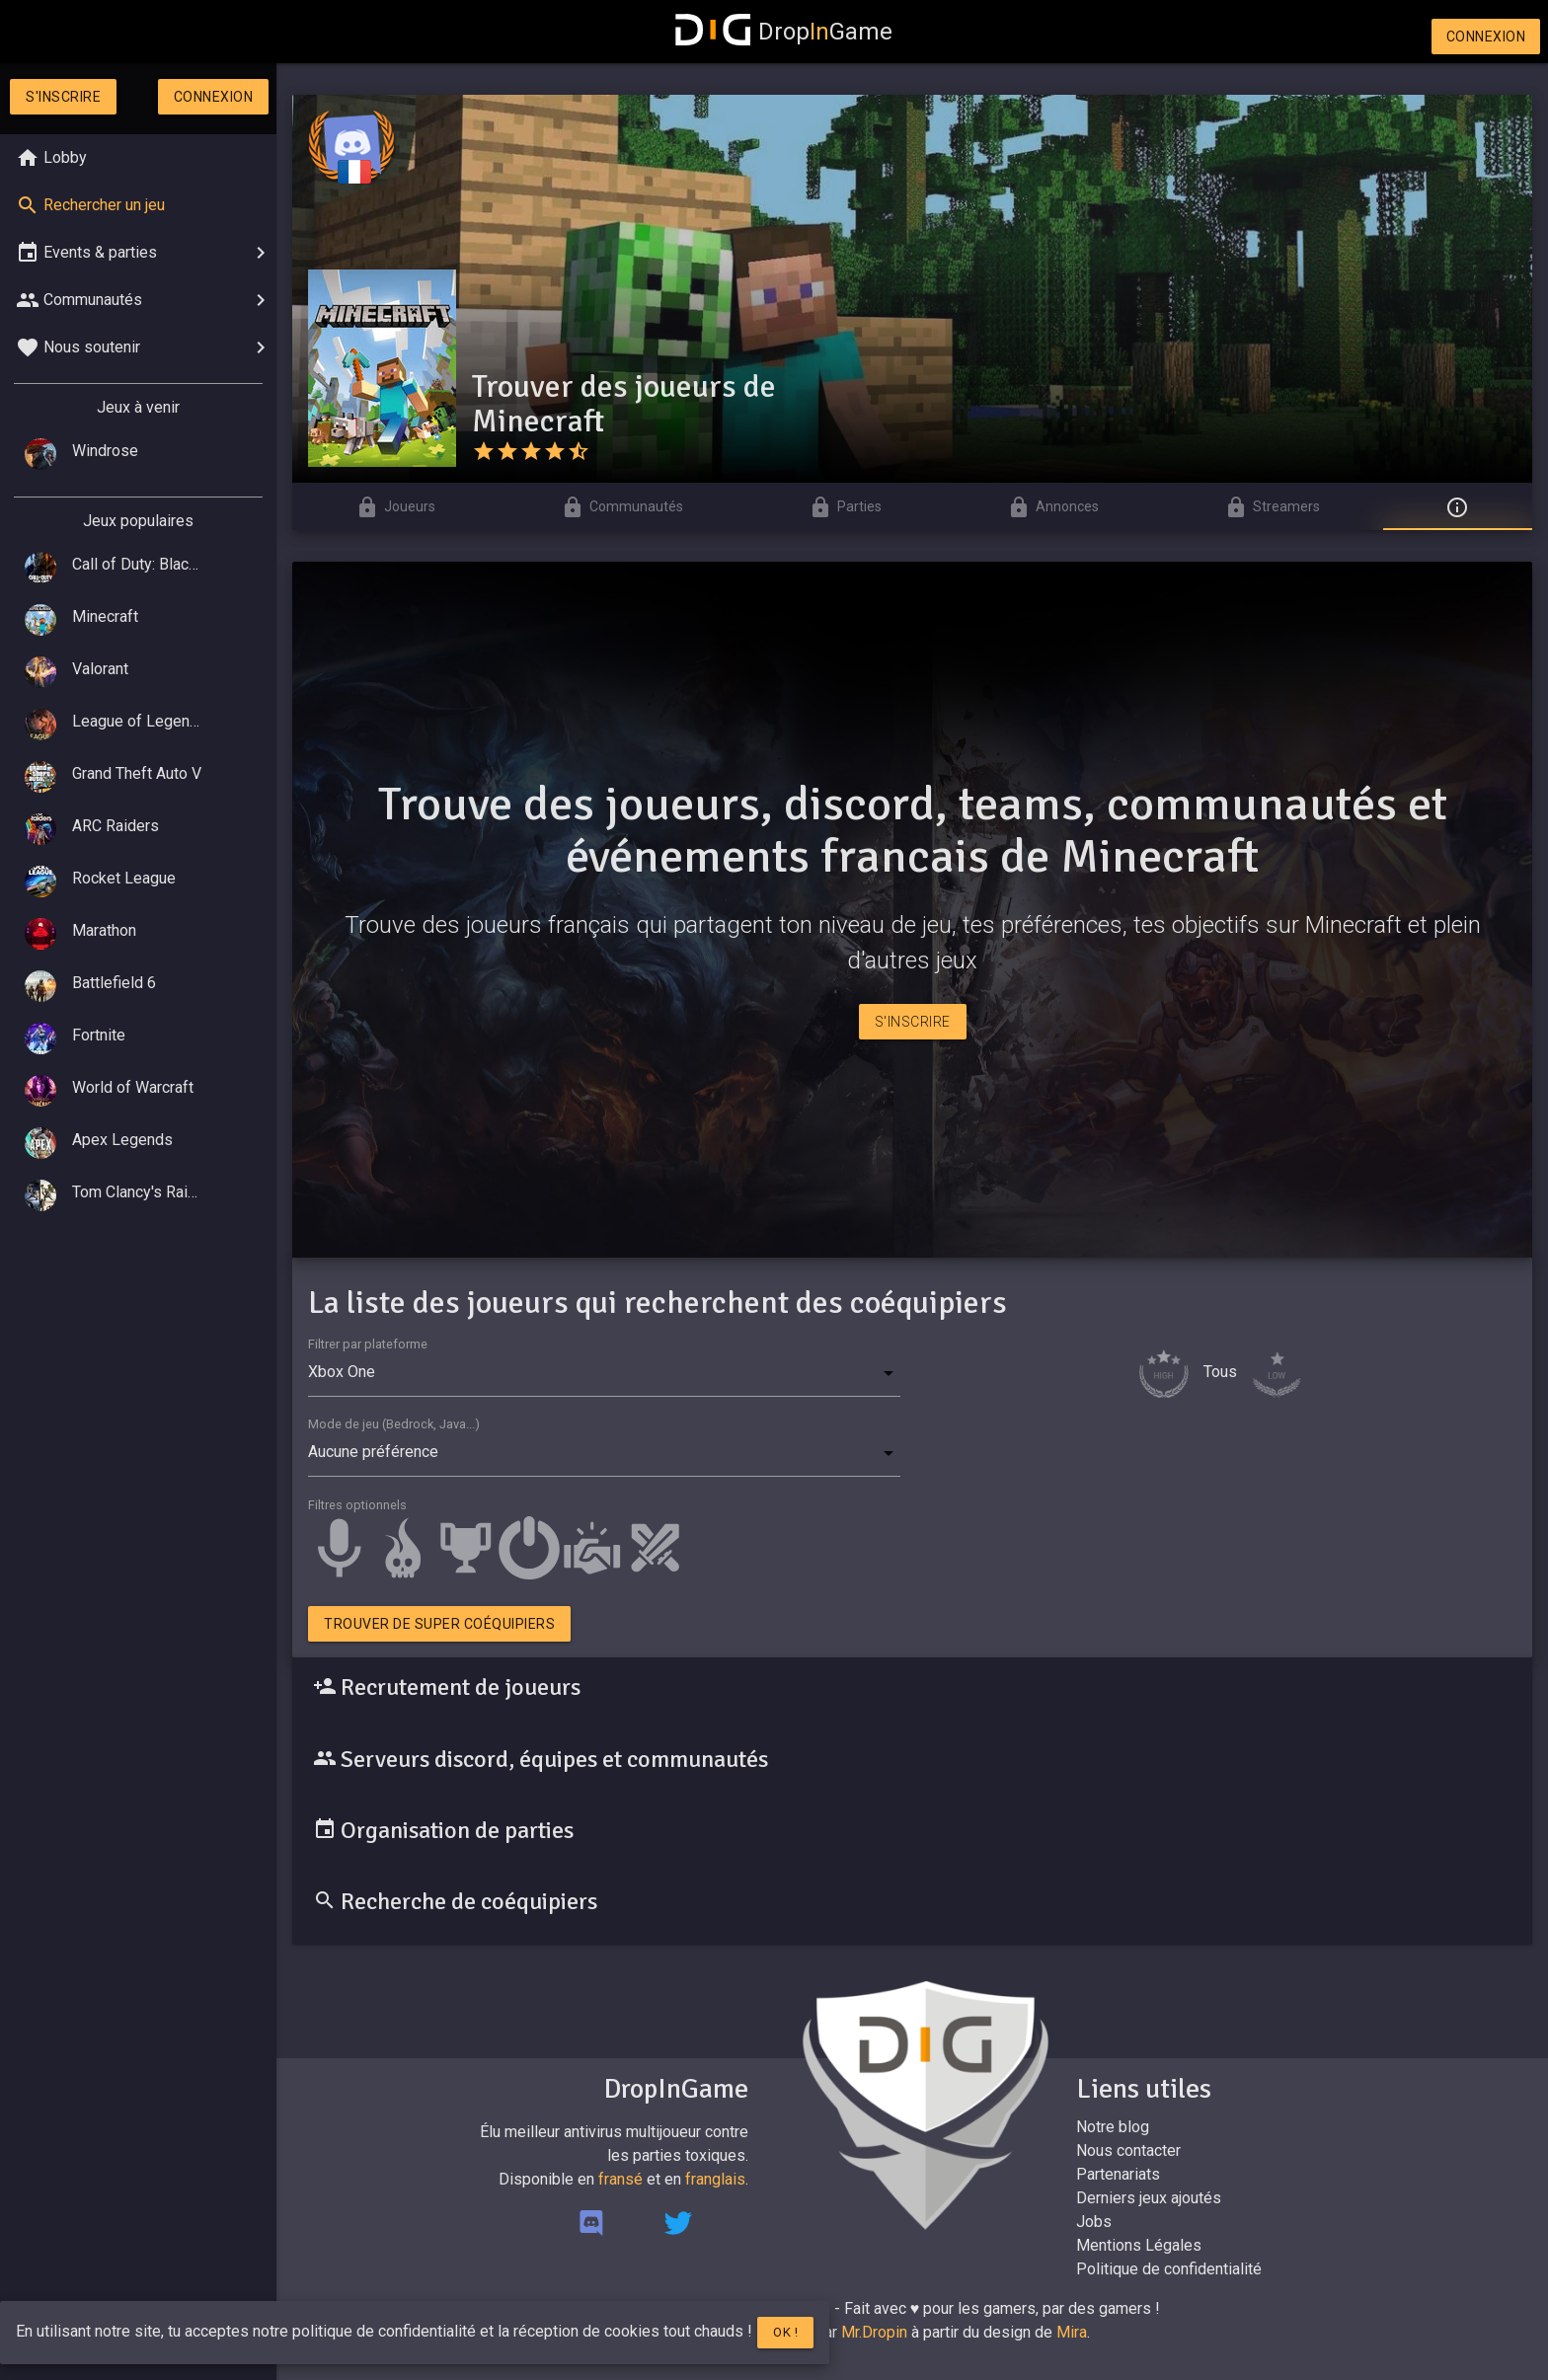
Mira (1071, 2332)
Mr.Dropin (874, 2332)
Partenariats (1118, 2174)
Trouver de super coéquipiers (439, 1624)
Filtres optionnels (357, 1504)
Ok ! (785, 2332)
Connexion (1486, 36)
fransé (620, 2179)
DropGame (783, 31)
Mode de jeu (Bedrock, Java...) (394, 1424)
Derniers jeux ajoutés (1148, 2197)
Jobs (1094, 2221)
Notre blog (1112, 2126)
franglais (715, 2179)
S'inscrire (63, 97)
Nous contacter (1128, 2150)
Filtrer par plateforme (367, 1344)
